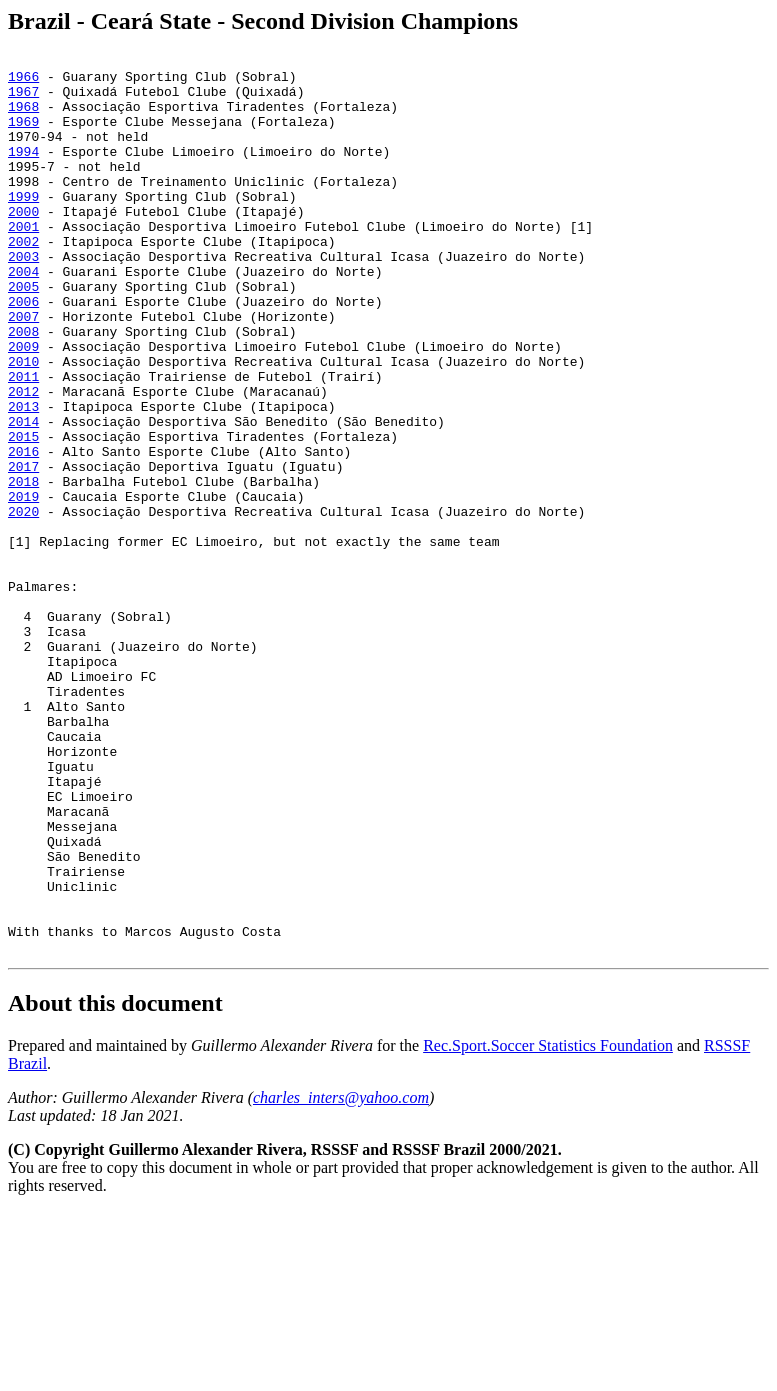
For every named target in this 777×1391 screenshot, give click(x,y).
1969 (23, 136)
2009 (23, 406)
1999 (23, 226)
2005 (23, 334)
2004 (23, 316)
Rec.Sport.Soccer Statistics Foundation (548, 1225)
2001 (23, 262)
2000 (23, 244)
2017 (23, 550)
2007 (23, 370)
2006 (23, 352)
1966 (23, 82)
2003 (23, 298)
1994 (23, 172)
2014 (23, 496)
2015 (23, 514)
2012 (23, 460)
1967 (23, 100)
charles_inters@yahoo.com (341, 1277)
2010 (23, 424)
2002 (23, 280)
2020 (23, 604)
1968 (23, 118)
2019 (23, 586)
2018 (23, 568)
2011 (23, 442)
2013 (23, 478)
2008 (23, 388)
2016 (23, 532)
